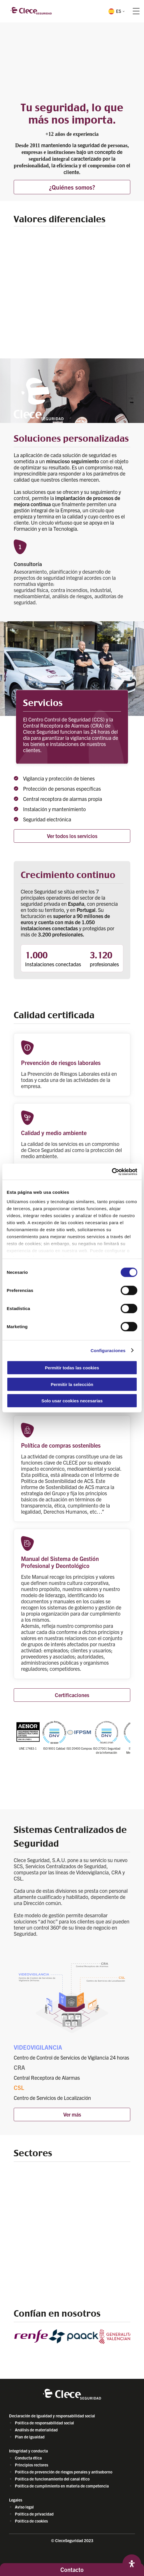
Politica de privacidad (34, 2513)
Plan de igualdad (30, 2436)
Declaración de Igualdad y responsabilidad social (52, 2415)
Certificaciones (72, 1695)
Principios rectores (31, 2464)
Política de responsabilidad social (44, 2422)
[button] (116, 11)
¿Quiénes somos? (72, 187)
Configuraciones (108, 1350)
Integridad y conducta (28, 2450)
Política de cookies (31, 2520)
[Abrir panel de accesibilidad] (131, 2563)
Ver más (72, 2114)
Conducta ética (28, 2457)
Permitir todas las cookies (72, 1367)
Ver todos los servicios (72, 835)
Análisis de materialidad (36, 2429)
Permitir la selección (72, 1384)
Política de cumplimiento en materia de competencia (62, 2485)
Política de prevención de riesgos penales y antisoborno (63, 2471)
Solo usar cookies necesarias (72, 1400)
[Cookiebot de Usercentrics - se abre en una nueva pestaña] (111, 1171)
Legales (15, 2499)
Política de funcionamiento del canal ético (52, 2478)
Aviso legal (24, 2506)
